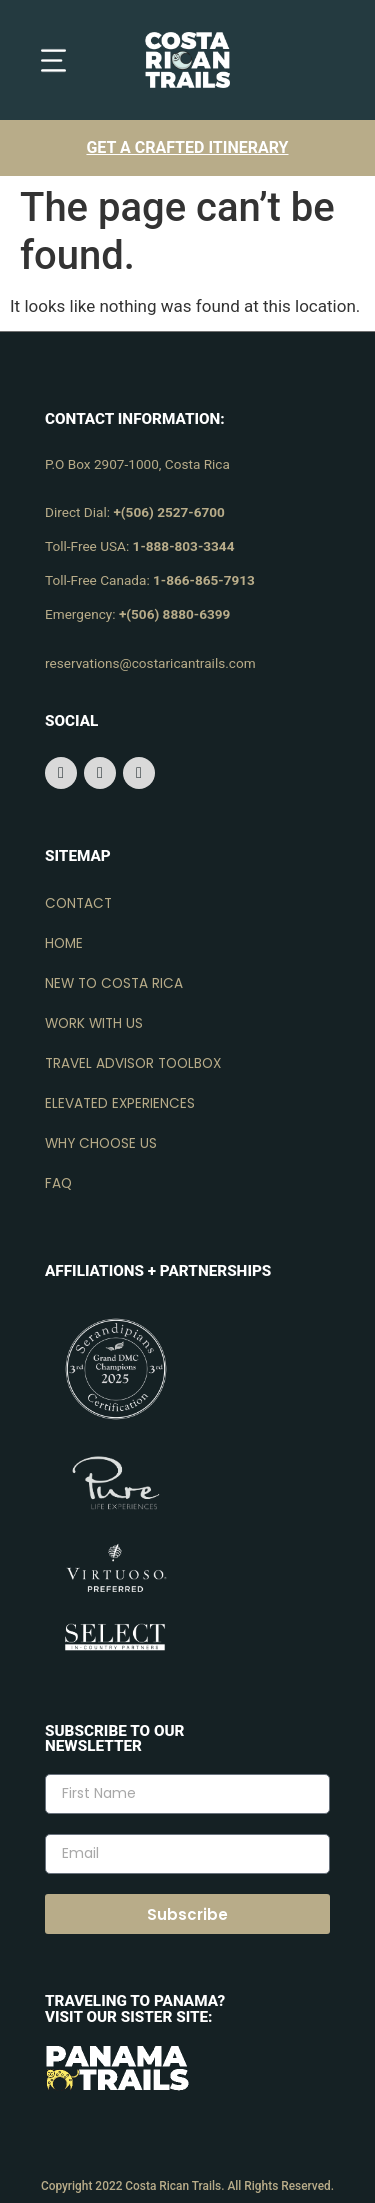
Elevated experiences (120, 1103)
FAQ (58, 1183)
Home (64, 943)
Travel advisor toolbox (133, 1063)
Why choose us (101, 1143)
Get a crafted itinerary (187, 147)
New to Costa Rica (114, 983)
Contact (78, 903)
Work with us (94, 1023)
